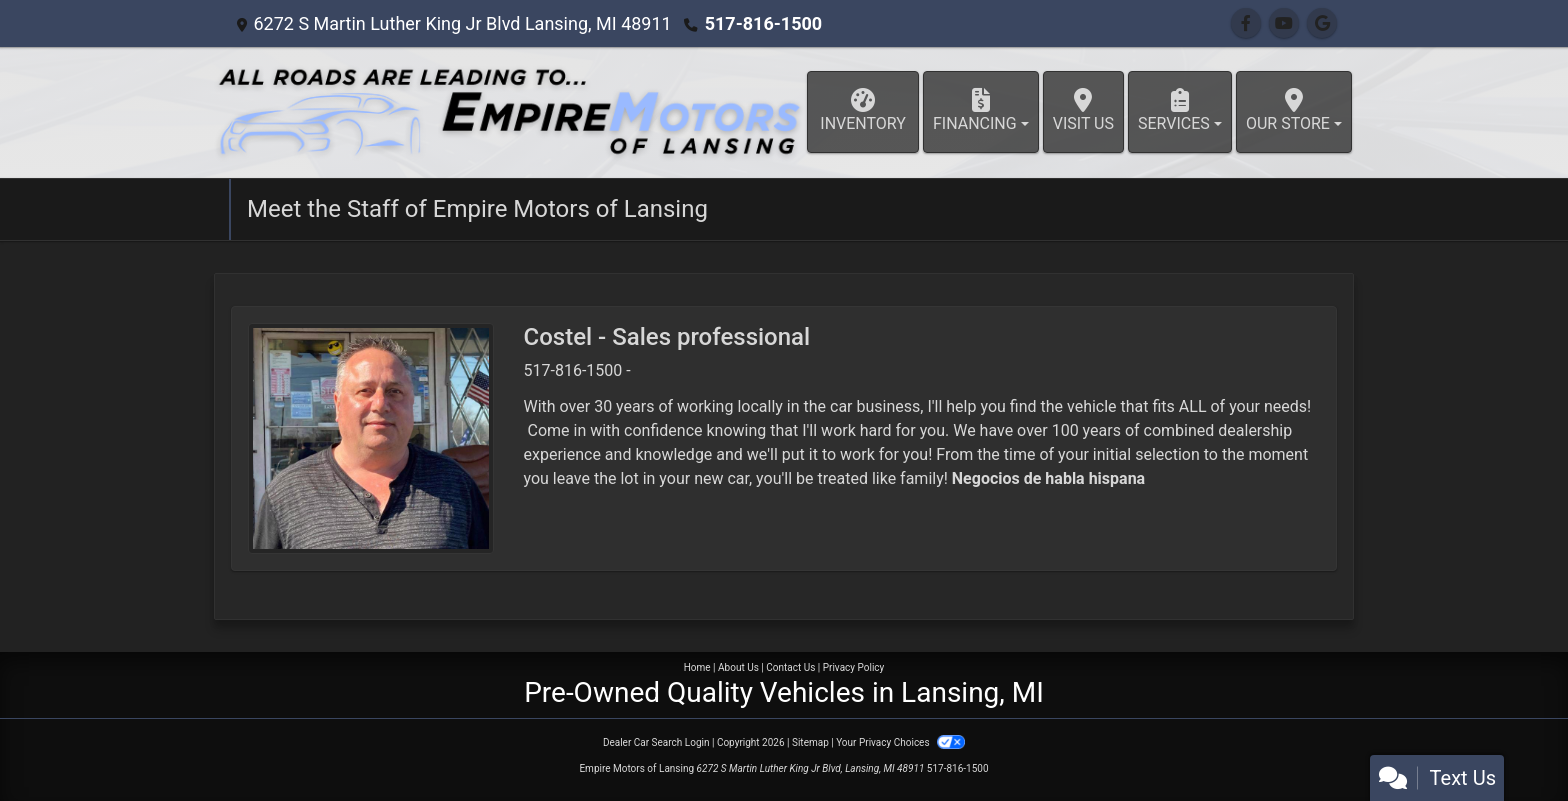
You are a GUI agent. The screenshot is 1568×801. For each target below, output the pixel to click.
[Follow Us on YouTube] (1284, 23)
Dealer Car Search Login (656, 742)
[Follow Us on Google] (1322, 23)
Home (697, 667)
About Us (738, 667)
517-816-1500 (763, 23)
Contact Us (790, 667)
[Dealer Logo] (509, 112)
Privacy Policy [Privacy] (854, 667)
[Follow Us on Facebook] (1246, 23)
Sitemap (810, 742)
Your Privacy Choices (900, 742)
